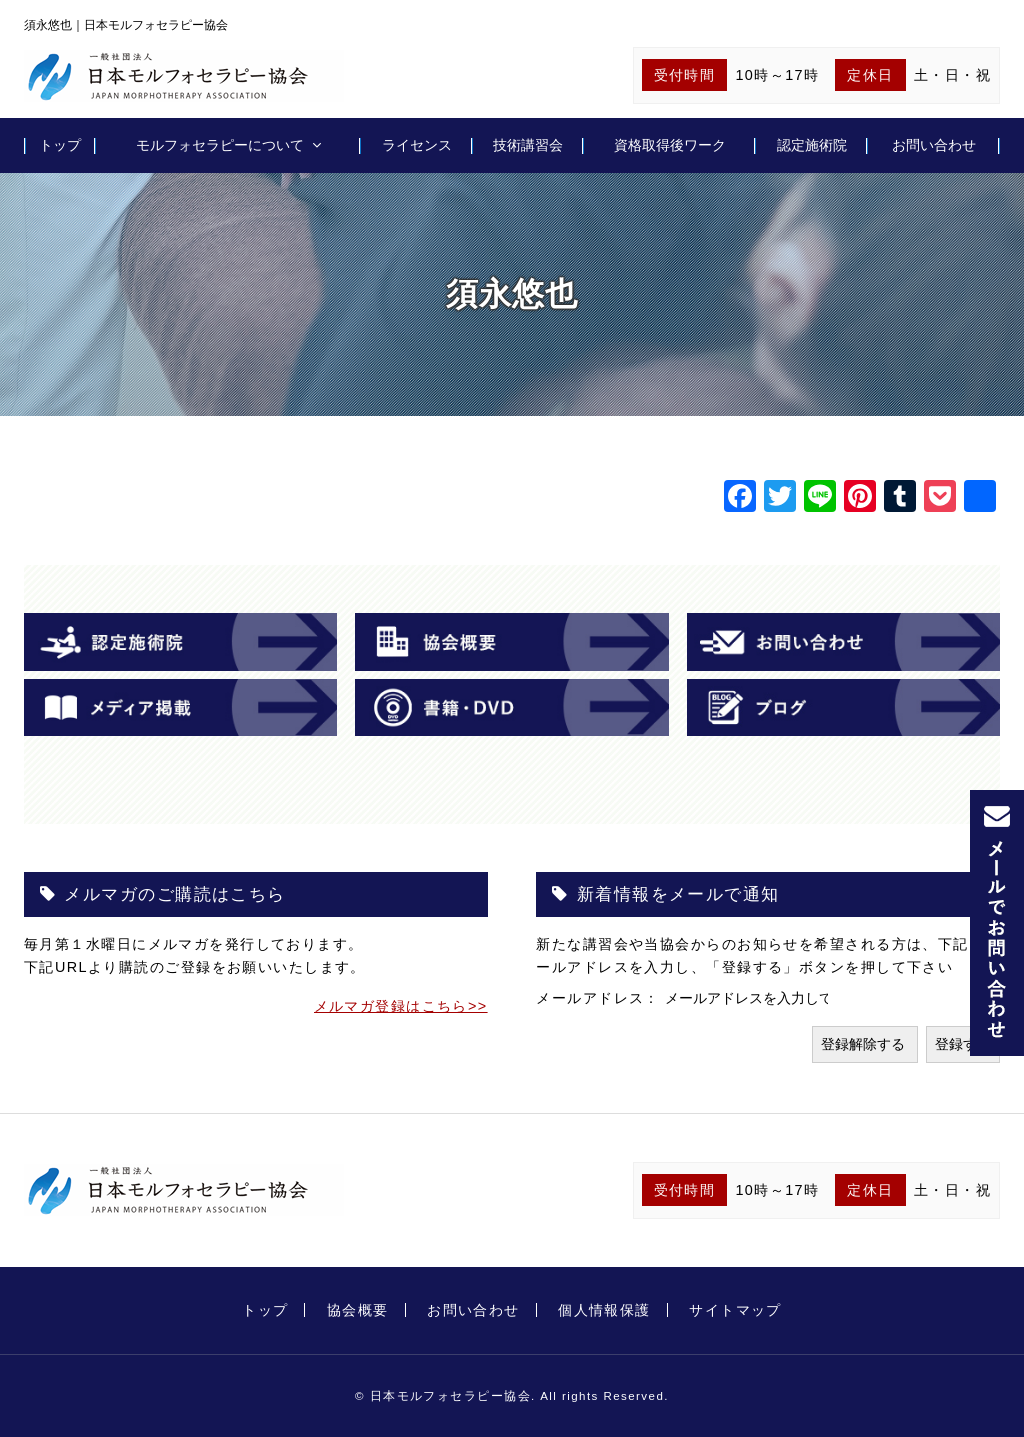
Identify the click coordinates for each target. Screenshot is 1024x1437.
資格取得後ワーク (670, 145)
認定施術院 (812, 145)
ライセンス (417, 145)
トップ (60, 145)
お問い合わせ (934, 145)
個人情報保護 (604, 1310)
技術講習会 (528, 145)
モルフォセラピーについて (220, 145)
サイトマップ (735, 1310)
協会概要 (358, 1310)
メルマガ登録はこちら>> (401, 1006)
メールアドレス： (600, 998)
